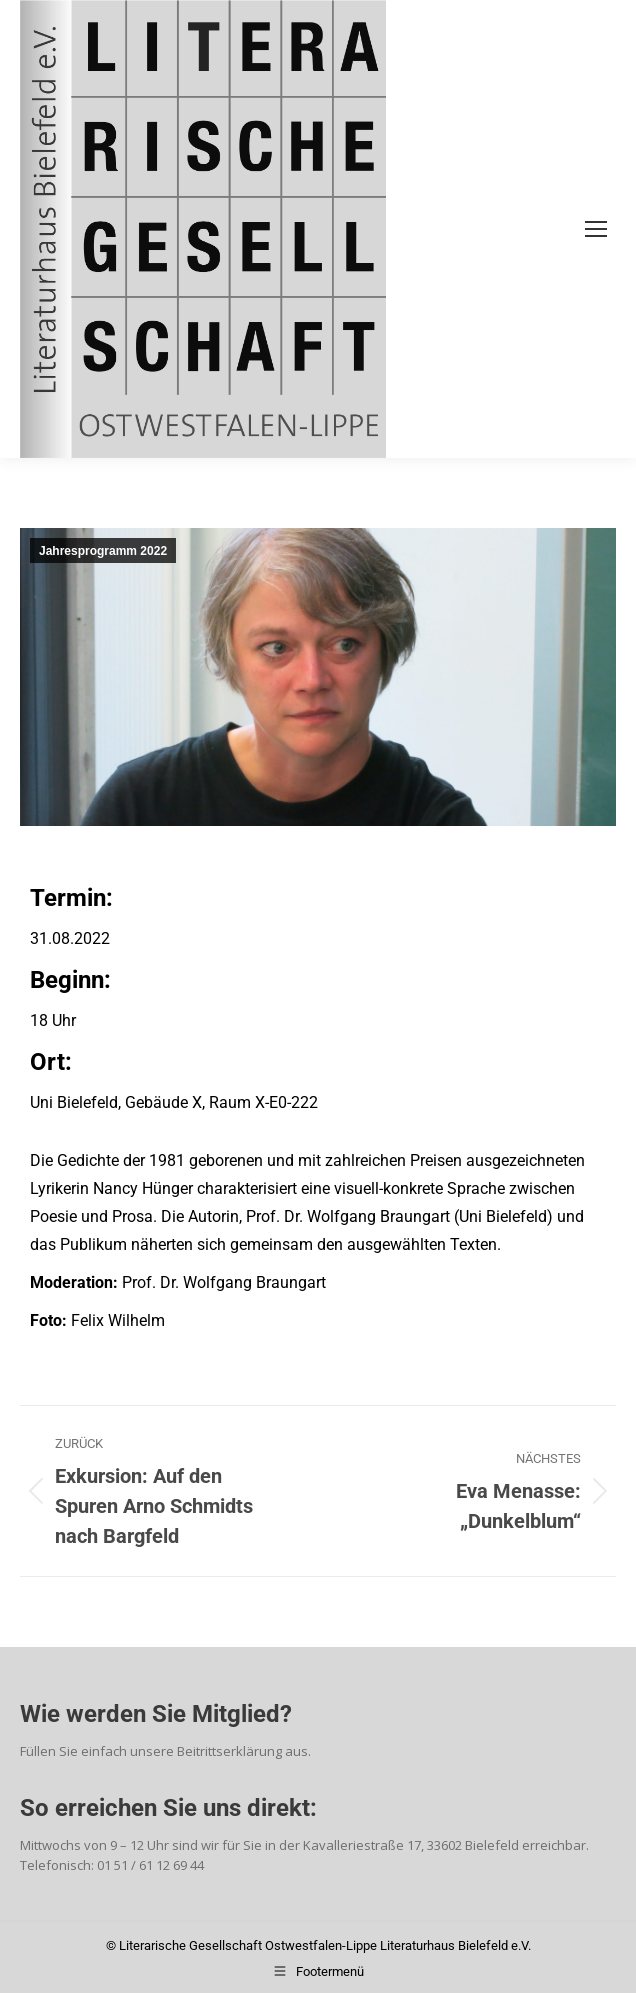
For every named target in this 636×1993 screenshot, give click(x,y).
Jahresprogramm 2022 (103, 551)
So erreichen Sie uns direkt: (168, 1808)
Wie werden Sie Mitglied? (156, 1714)
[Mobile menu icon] (596, 229)
